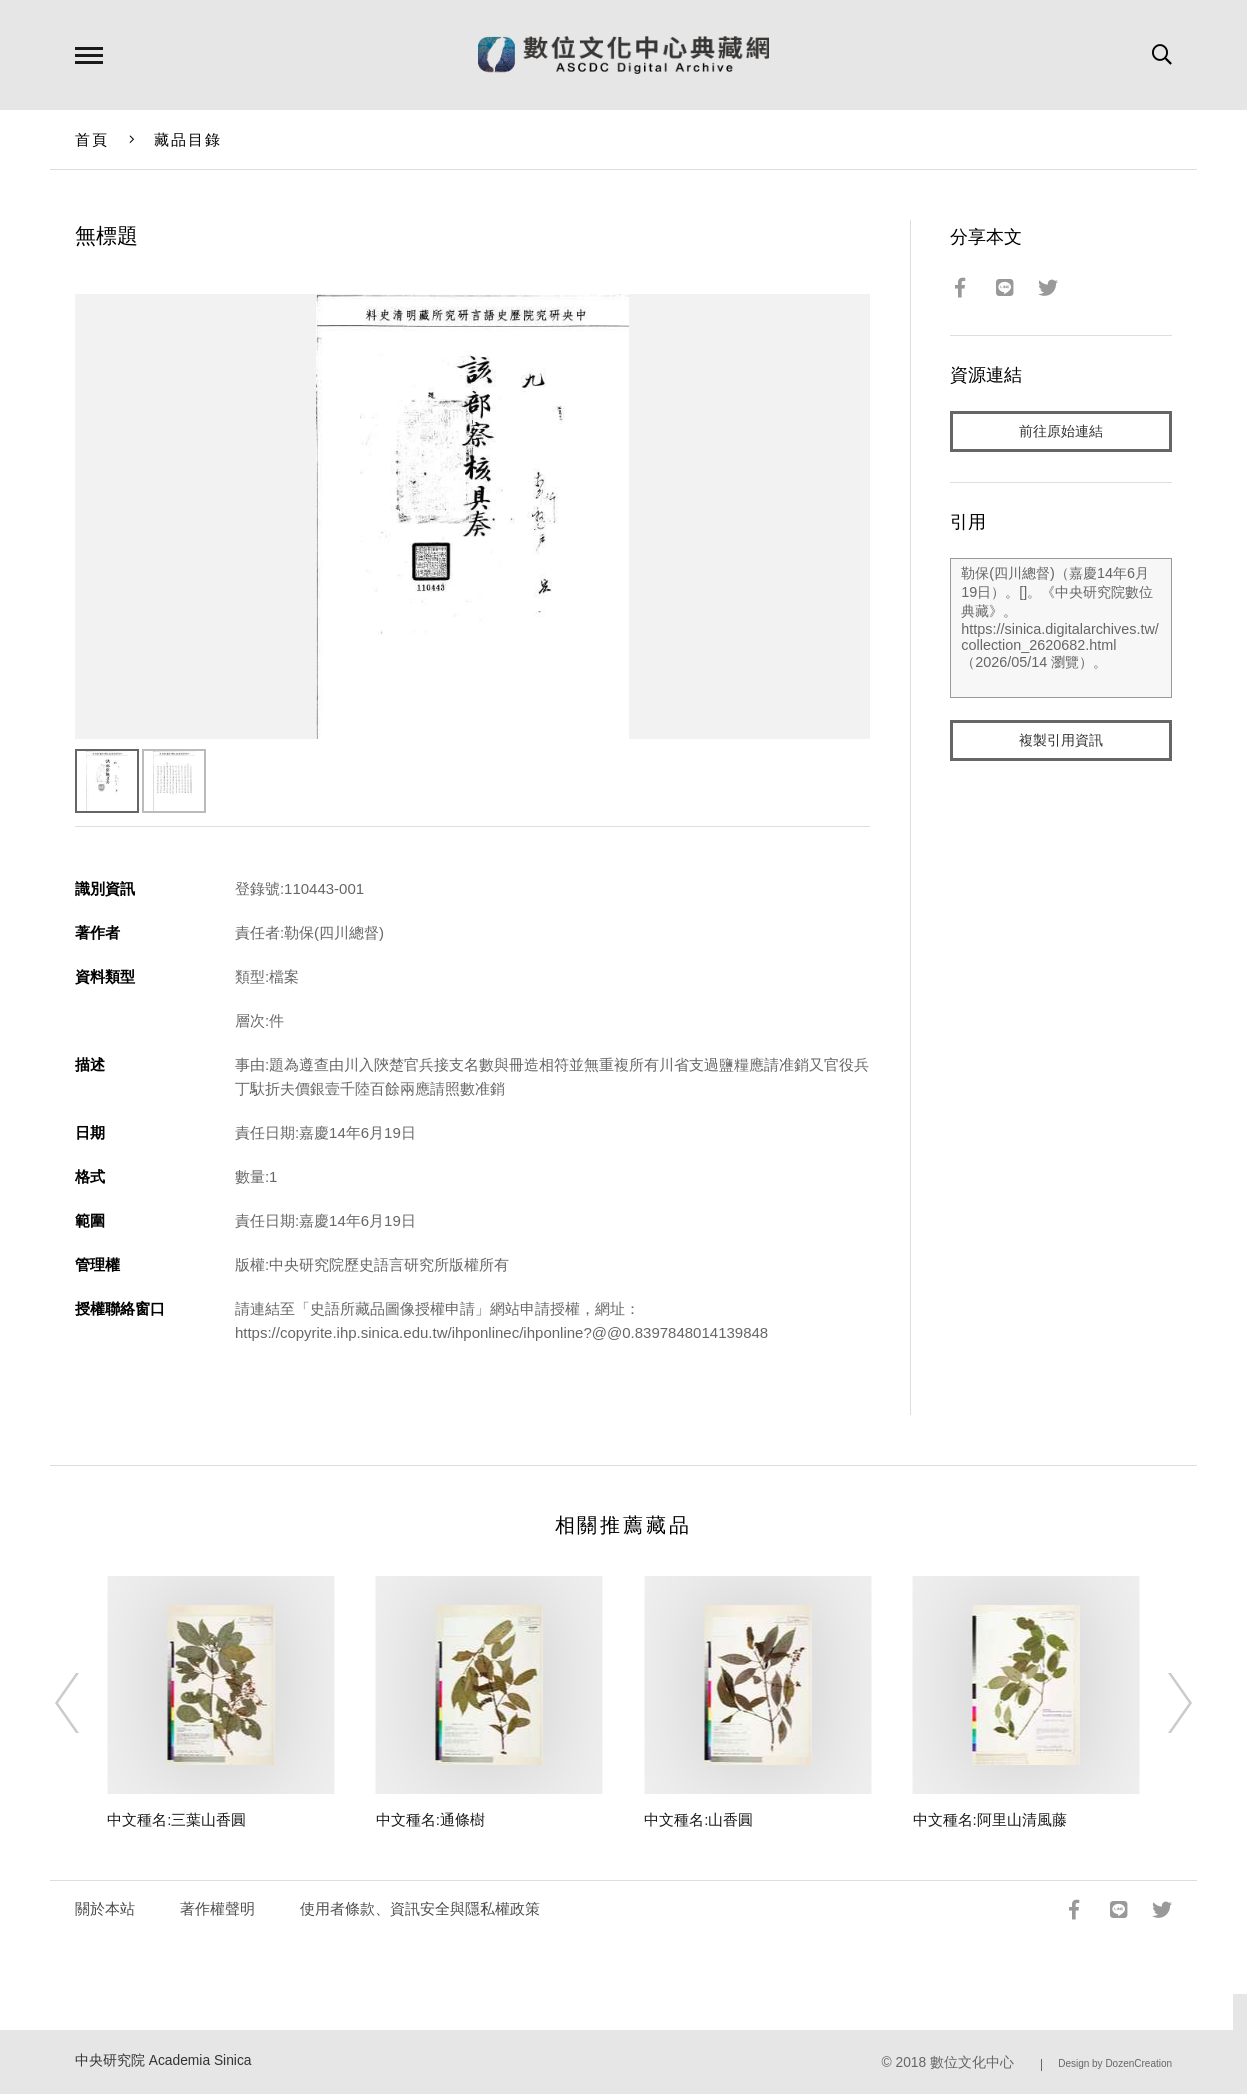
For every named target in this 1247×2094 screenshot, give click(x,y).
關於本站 (105, 1908)
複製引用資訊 (1061, 741)
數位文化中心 (972, 2062)
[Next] (1162, 1703)
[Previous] (85, 1703)
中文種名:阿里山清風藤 (990, 1819)
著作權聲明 (217, 1908)
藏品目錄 (188, 139)
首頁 (92, 139)
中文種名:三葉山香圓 (176, 1819)
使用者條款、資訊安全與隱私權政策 (420, 1908)
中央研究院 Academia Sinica (163, 2060)
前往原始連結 (1061, 431)
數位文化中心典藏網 (623, 55)
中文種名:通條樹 (430, 1819)
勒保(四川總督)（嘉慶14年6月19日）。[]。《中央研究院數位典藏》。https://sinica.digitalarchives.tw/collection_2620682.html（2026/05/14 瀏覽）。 (1061, 629)
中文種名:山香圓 (698, 1819)
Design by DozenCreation (1115, 2063)
